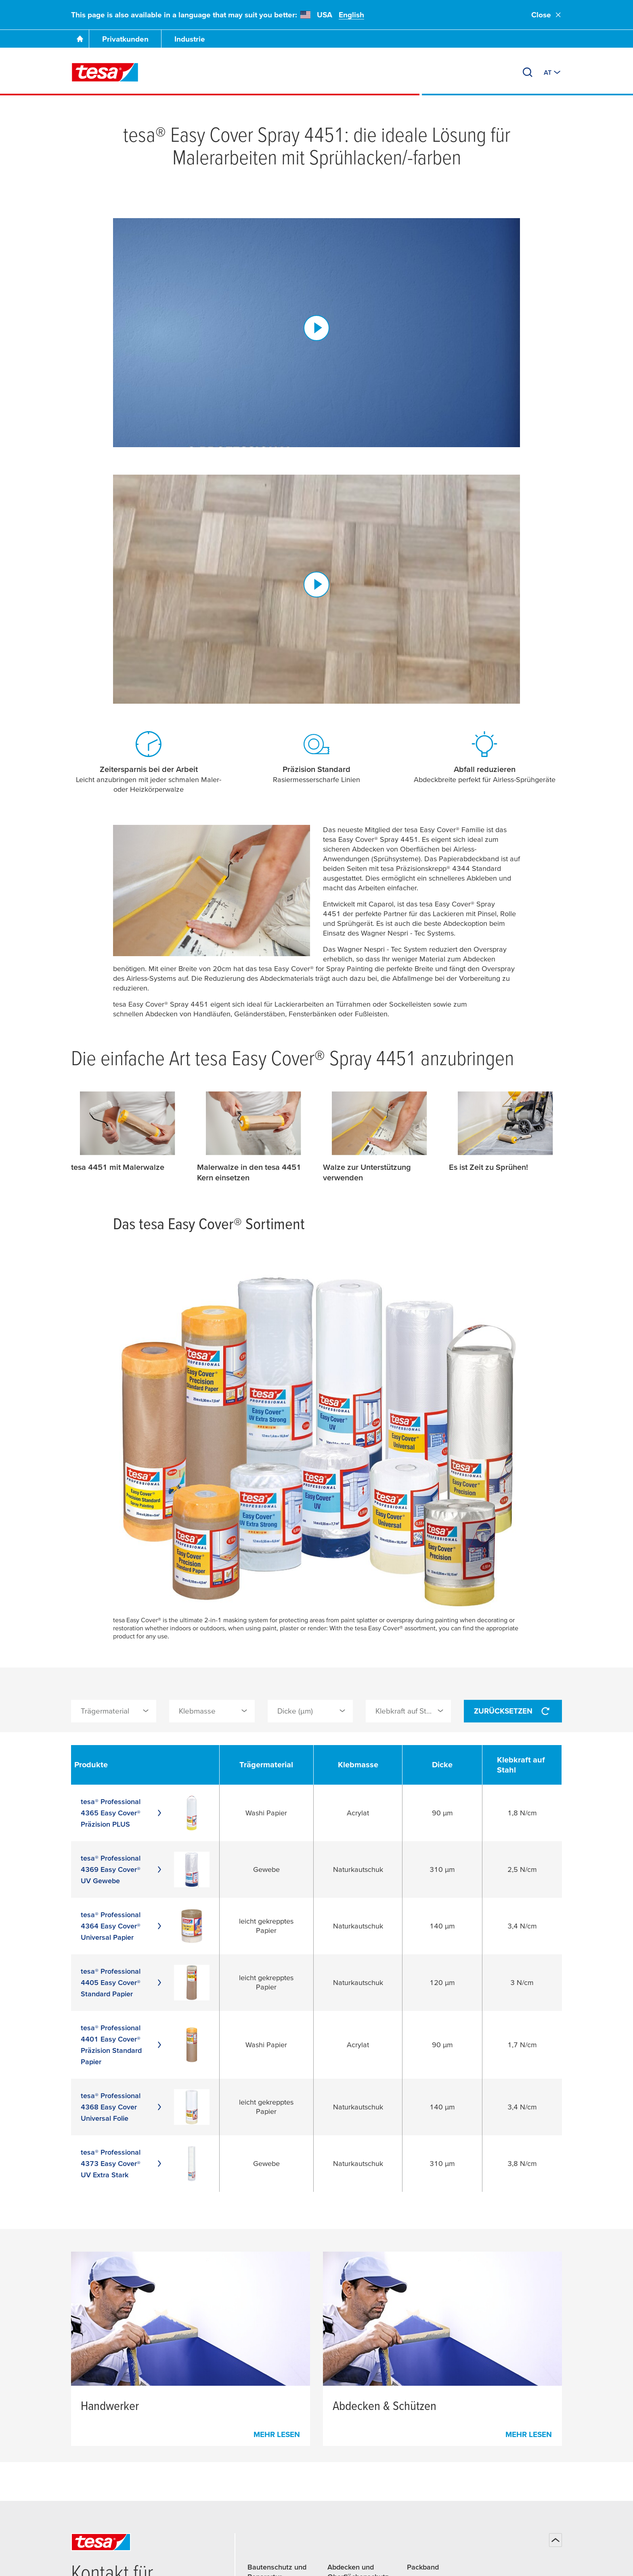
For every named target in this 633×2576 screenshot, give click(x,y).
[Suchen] (527, 72)
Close (546, 15)
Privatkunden (125, 39)
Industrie (189, 39)
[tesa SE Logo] (105, 72)
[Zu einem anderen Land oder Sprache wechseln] (553, 72)
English (351, 15)
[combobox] (113, 1711)
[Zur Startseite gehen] (80, 39)
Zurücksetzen (513, 1711)
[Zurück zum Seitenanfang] (555, 2540)
